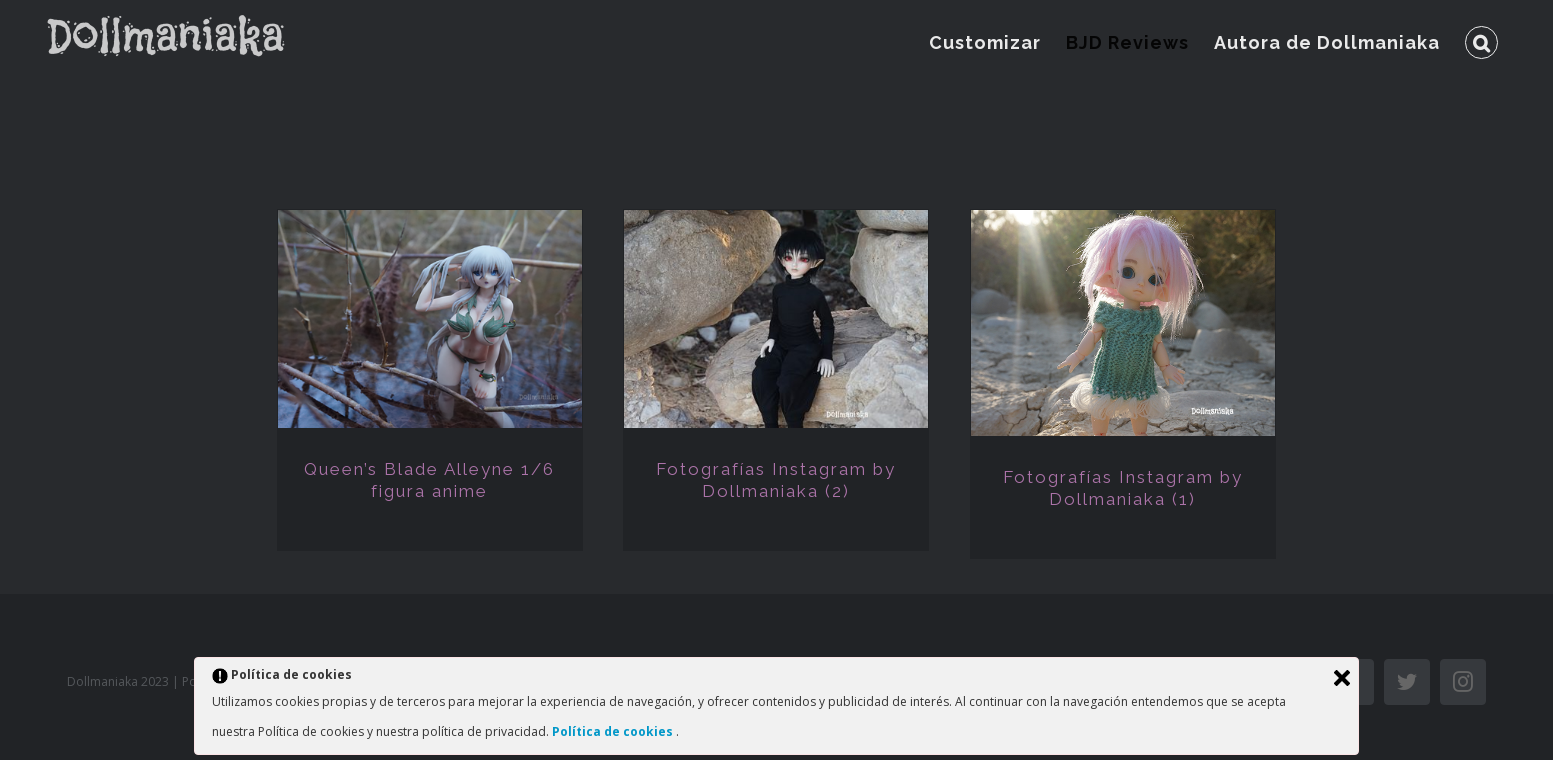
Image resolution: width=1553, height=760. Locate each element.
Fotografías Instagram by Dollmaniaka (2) (776, 480)
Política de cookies (614, 731)
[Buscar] (1481, 42)
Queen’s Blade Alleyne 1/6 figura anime (429, 480)
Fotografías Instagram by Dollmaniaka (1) (1123, 488)
